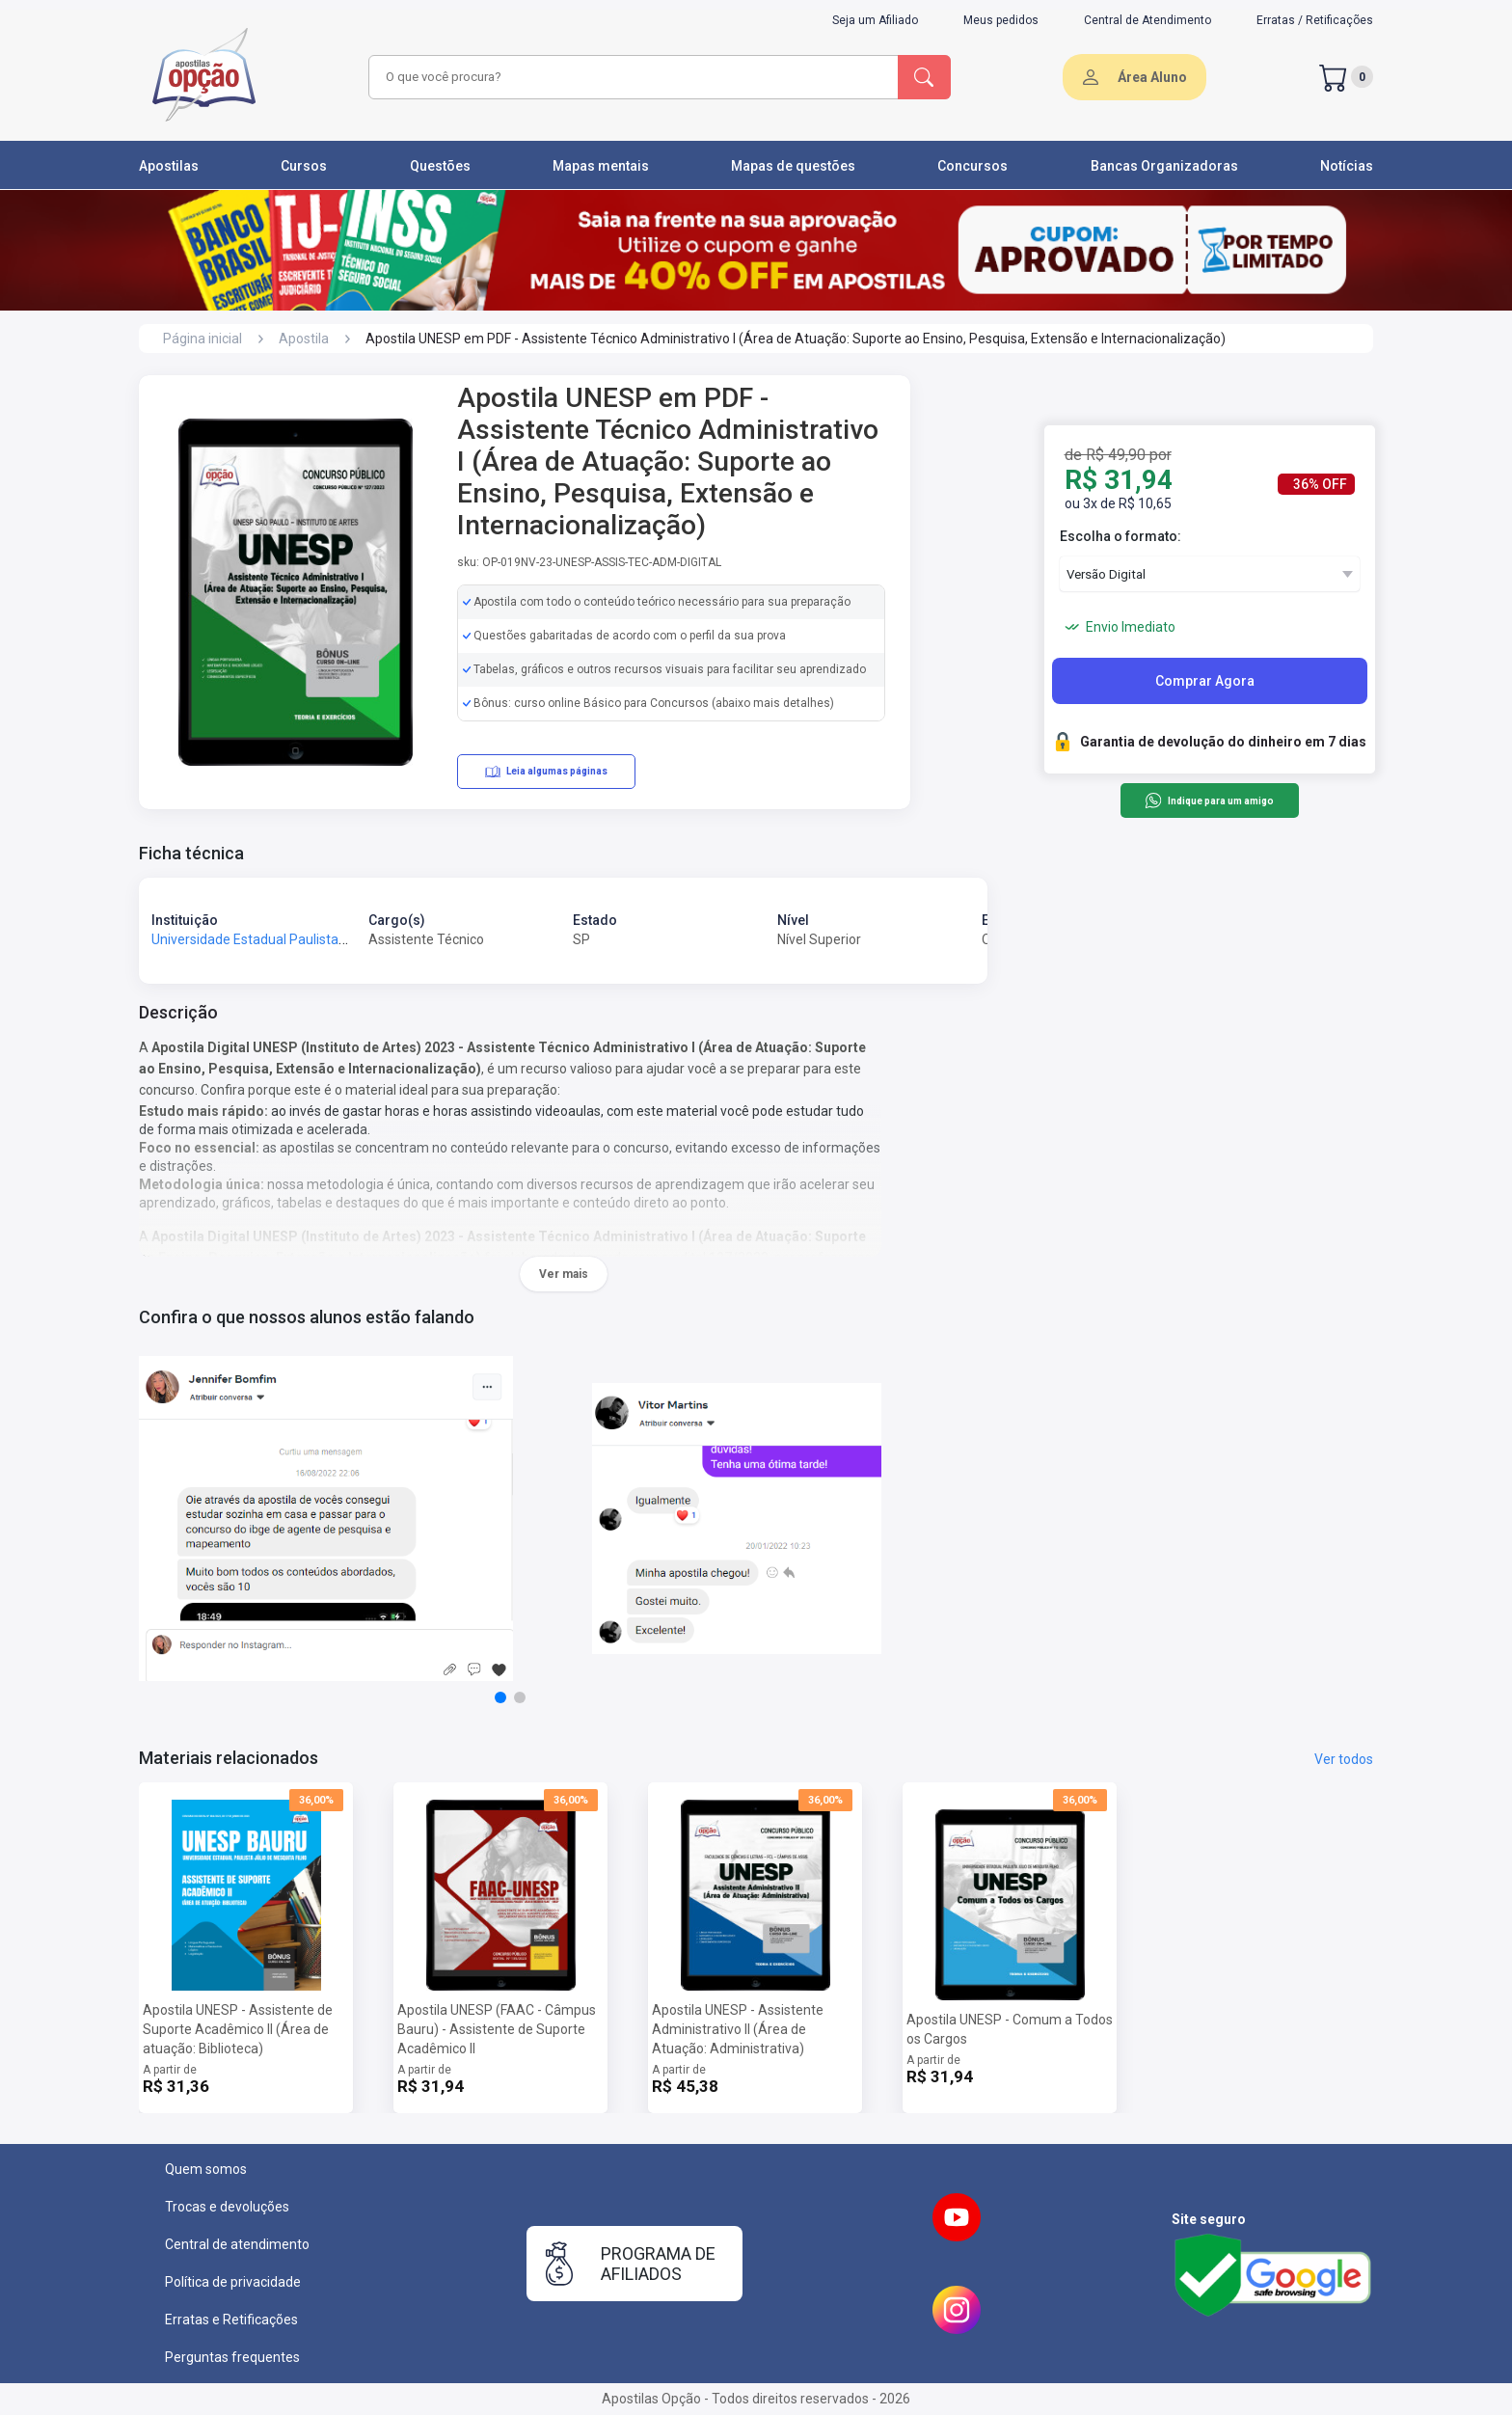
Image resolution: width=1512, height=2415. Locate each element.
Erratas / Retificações (1314, 20)
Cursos (304, 166)
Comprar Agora (1205, 681)
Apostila (304, 338)
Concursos (972, 166)
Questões (440, 166)
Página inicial (202, 338)
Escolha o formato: (1120, 536)
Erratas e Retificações (231, 2319)
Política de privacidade (233, 2282)
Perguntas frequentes (232, 2357)
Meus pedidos (1001, 20)
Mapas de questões (793, 166)
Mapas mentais (601, 166)
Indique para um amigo (1209, 800)
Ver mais (563, 1274)
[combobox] (630, 77)
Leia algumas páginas (546, 771)
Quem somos (206, 2169)
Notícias (1346, 166)
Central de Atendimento (1147, 20)
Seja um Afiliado (875, 20)
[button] (500, 1697)
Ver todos (1343, 1759)
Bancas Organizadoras (1164, 166)
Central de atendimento (237, 2244)
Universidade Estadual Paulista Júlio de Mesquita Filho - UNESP (341, 939)
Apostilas (169, 166)
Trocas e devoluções (227, 2206)
